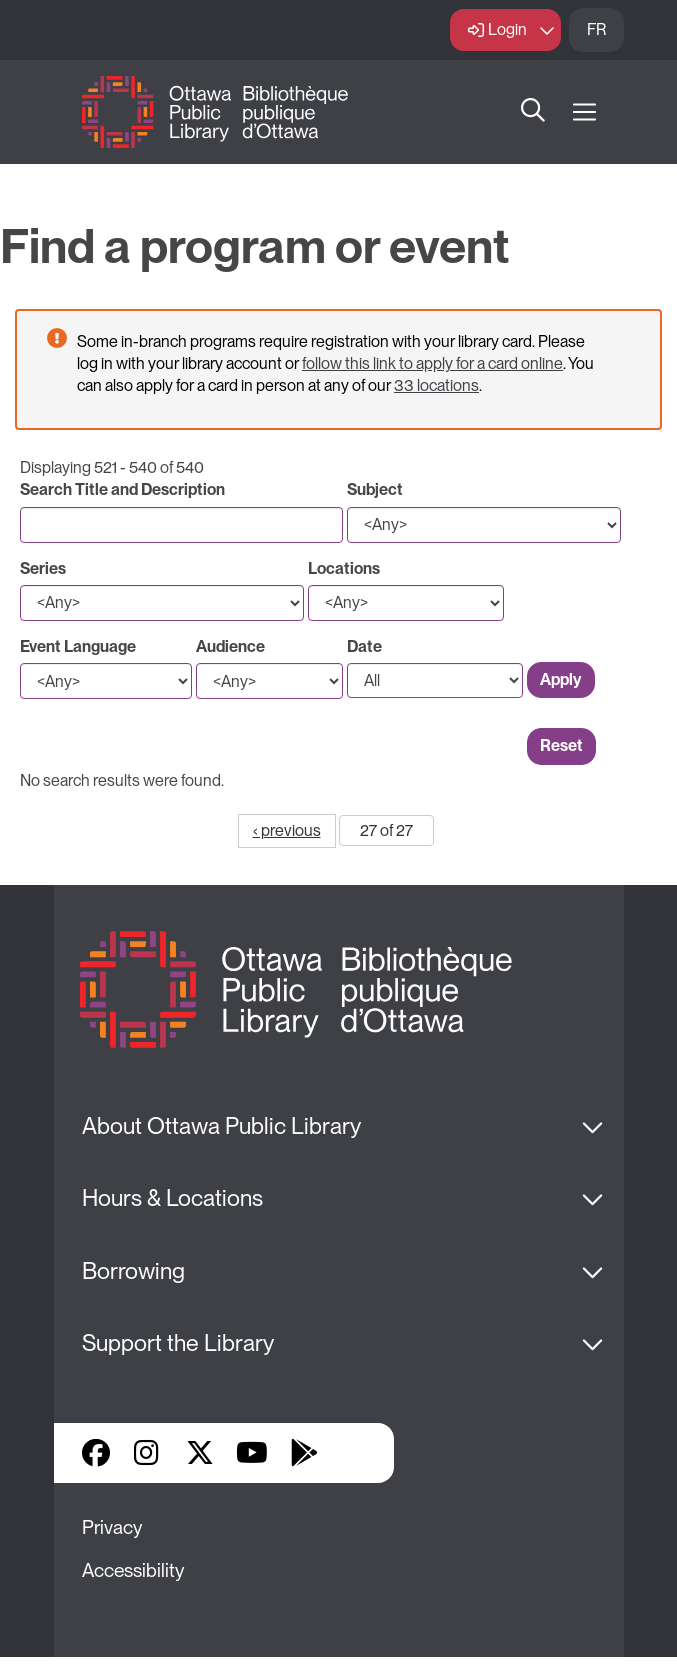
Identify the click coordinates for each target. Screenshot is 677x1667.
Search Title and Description (122, 489)
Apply (561, 679)
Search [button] (533, 112)
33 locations (436, 385)
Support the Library (178, 1343)
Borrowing (133, 1271)
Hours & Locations (172, 1198)
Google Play (304, 1453)
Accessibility (133, 1570)
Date (364, 646)
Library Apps (356, 1453)
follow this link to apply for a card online (432, 363)
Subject (375, 489)
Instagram (148, 1453)
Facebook (96, 1453)
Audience (230, 646)
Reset (561, 745)
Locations (344, 568)
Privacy (112, 1527)
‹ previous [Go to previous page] (287, 830)
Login (507, 29)
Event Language (78, 646)
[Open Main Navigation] (584, 112)
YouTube (251, 1453)
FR (596, 29)
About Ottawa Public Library (221, 1126)
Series (43, 568)
